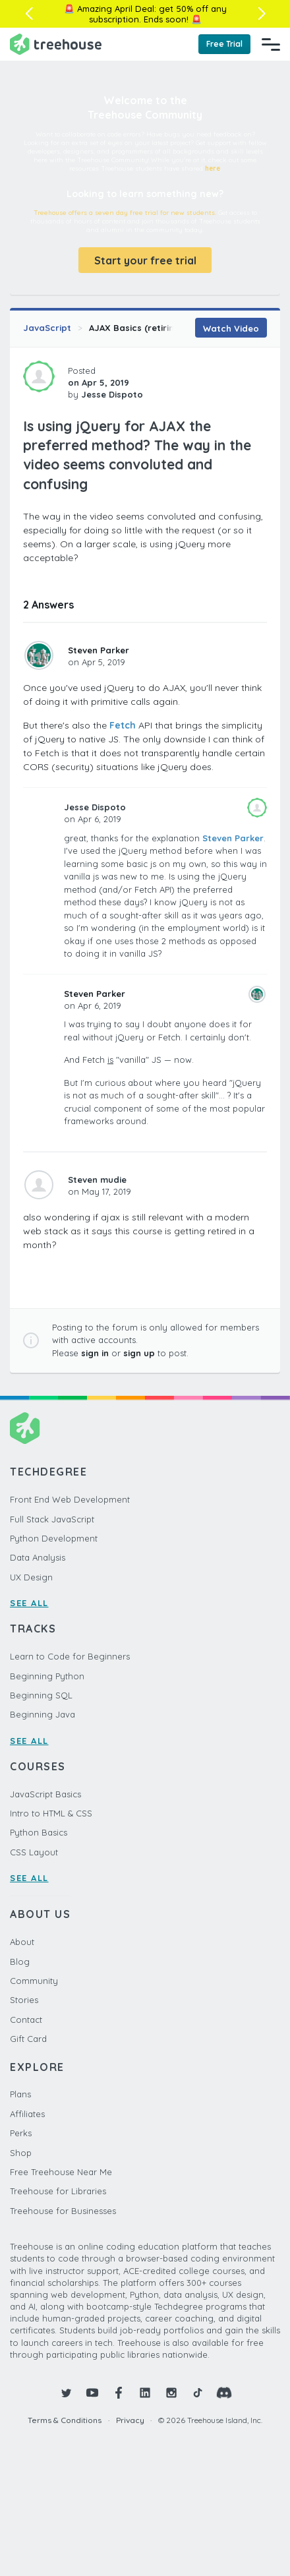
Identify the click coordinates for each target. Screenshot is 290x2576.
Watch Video (231, 328)
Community (34, 1980)
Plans (20, 2094)
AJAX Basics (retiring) (136, 327)
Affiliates (27, 2114)
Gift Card (28, 2038)
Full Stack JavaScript (52, 1519)
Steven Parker (98, 650)
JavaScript (47, 327)
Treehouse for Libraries (58, 2191)
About (22, 1941)
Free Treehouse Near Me (61, 2172)
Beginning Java (42, 1714)
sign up (139, 1353)
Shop (21, 2152)
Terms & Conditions (65, 2420)
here (212, 168)
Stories (24, 1999)
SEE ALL (29, 1603)
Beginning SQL (41, 1695)
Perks (21, 2133)
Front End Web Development (70, 1499)
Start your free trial (145, 260)
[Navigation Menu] (271, 44)
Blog (20, 1961)
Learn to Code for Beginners (70, 1656)
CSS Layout (34, 1852)
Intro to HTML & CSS (51, 1813)
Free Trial (224, 44)
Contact (26, 2019)
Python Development (54, 1538)
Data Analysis (37, 1557)
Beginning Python (47, 1676)
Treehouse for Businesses (63, 2210)
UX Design (31, 1577)
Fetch (122, 725)
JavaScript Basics (45, 1794)
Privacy (130, 2420)
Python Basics (38, 1832)
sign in (95, 1353)
